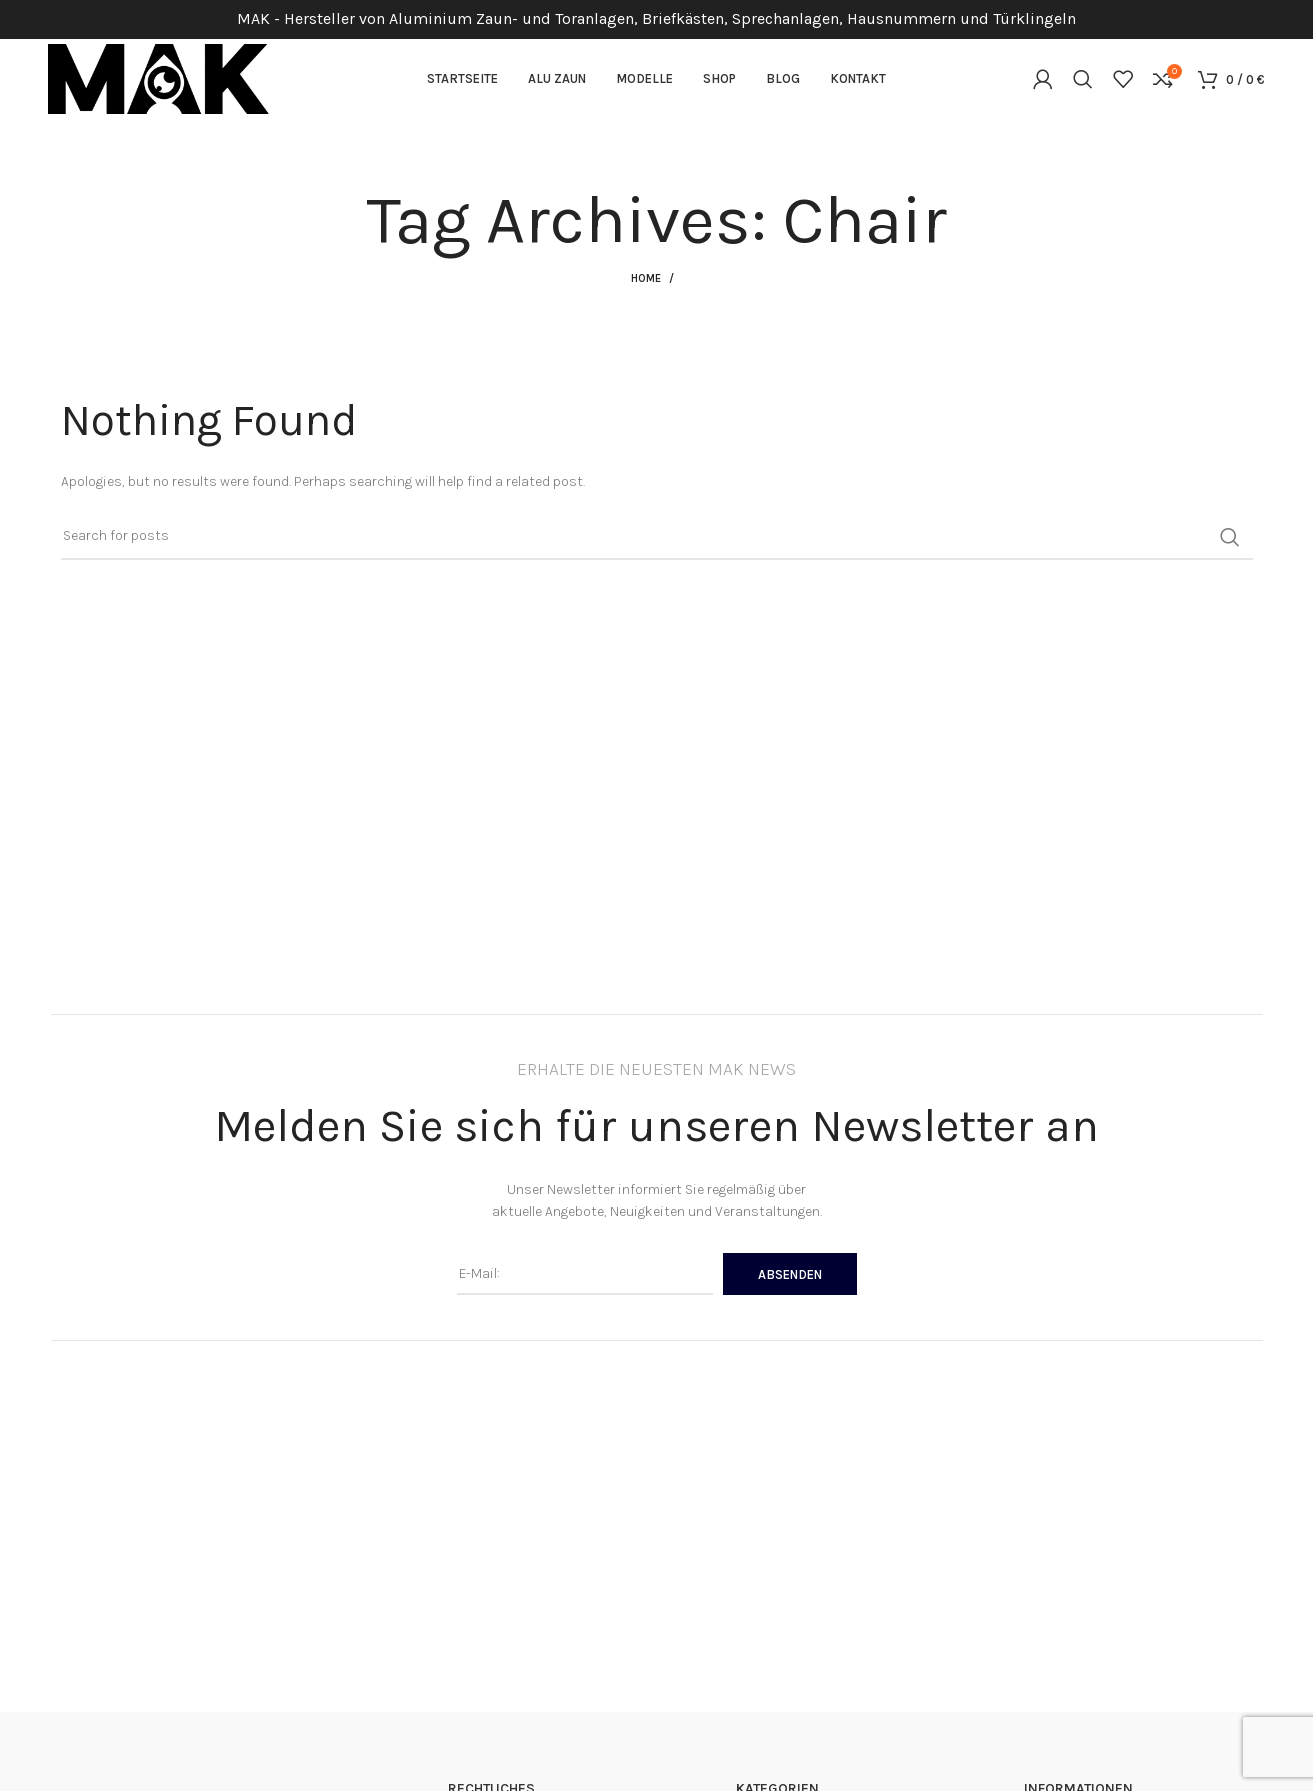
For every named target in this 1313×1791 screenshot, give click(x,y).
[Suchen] (1083, 80)
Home (646, 279)
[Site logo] (158, 78)
